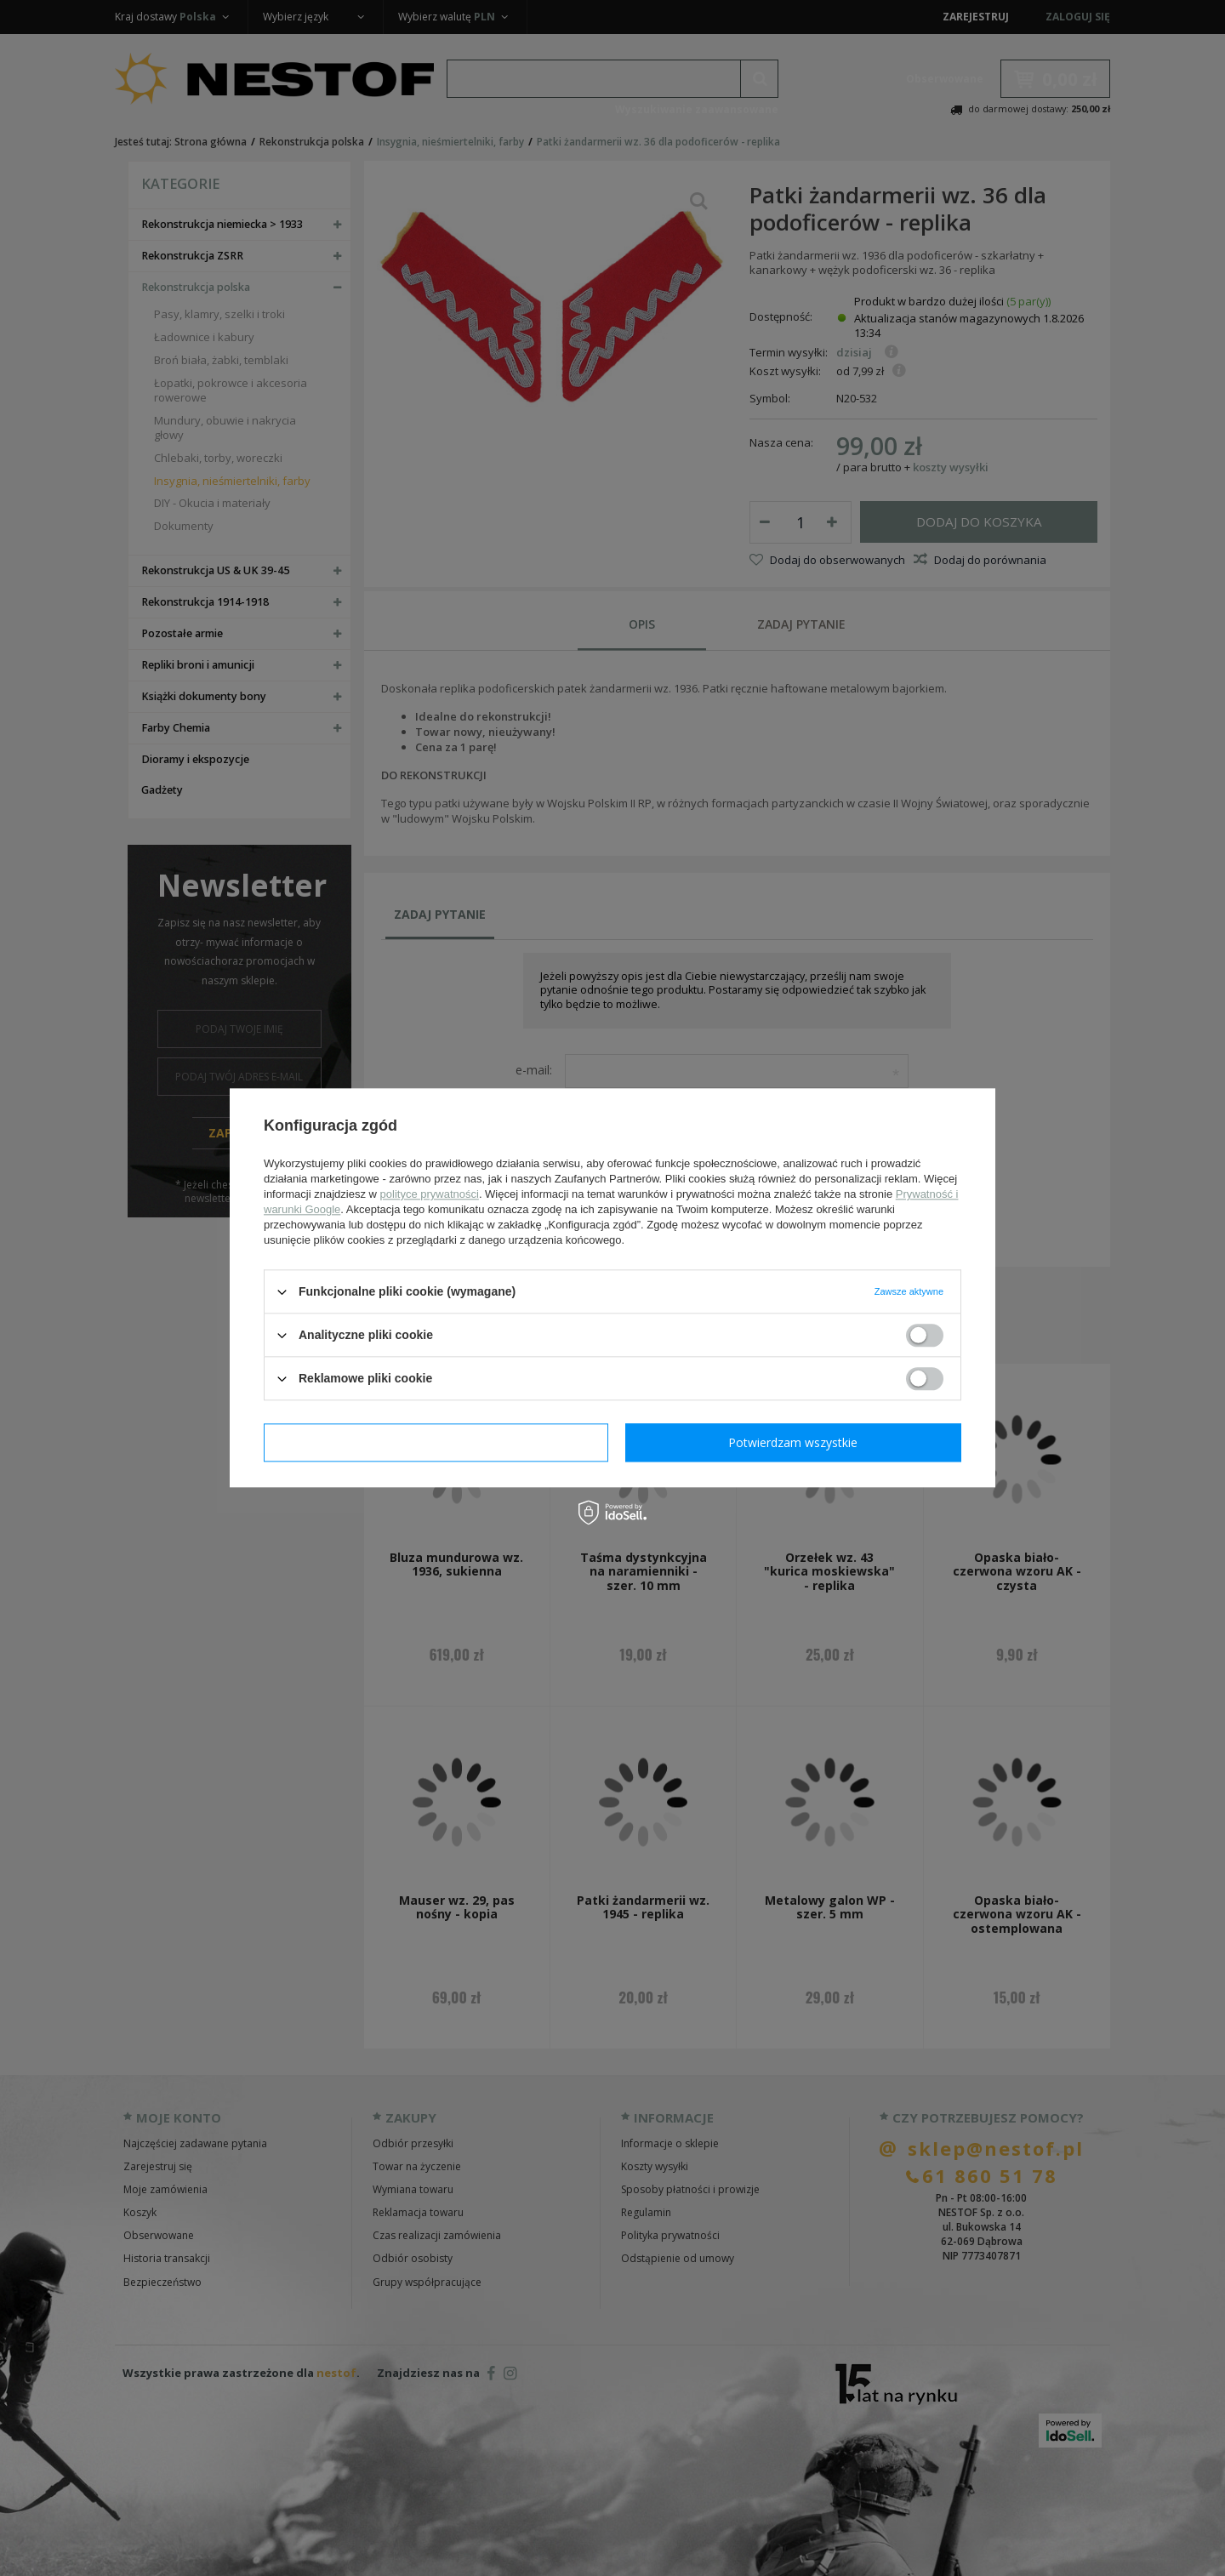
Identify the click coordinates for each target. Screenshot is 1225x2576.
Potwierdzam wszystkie (793, 1442)
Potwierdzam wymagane (436, 1442)
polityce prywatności (429, 1194)
